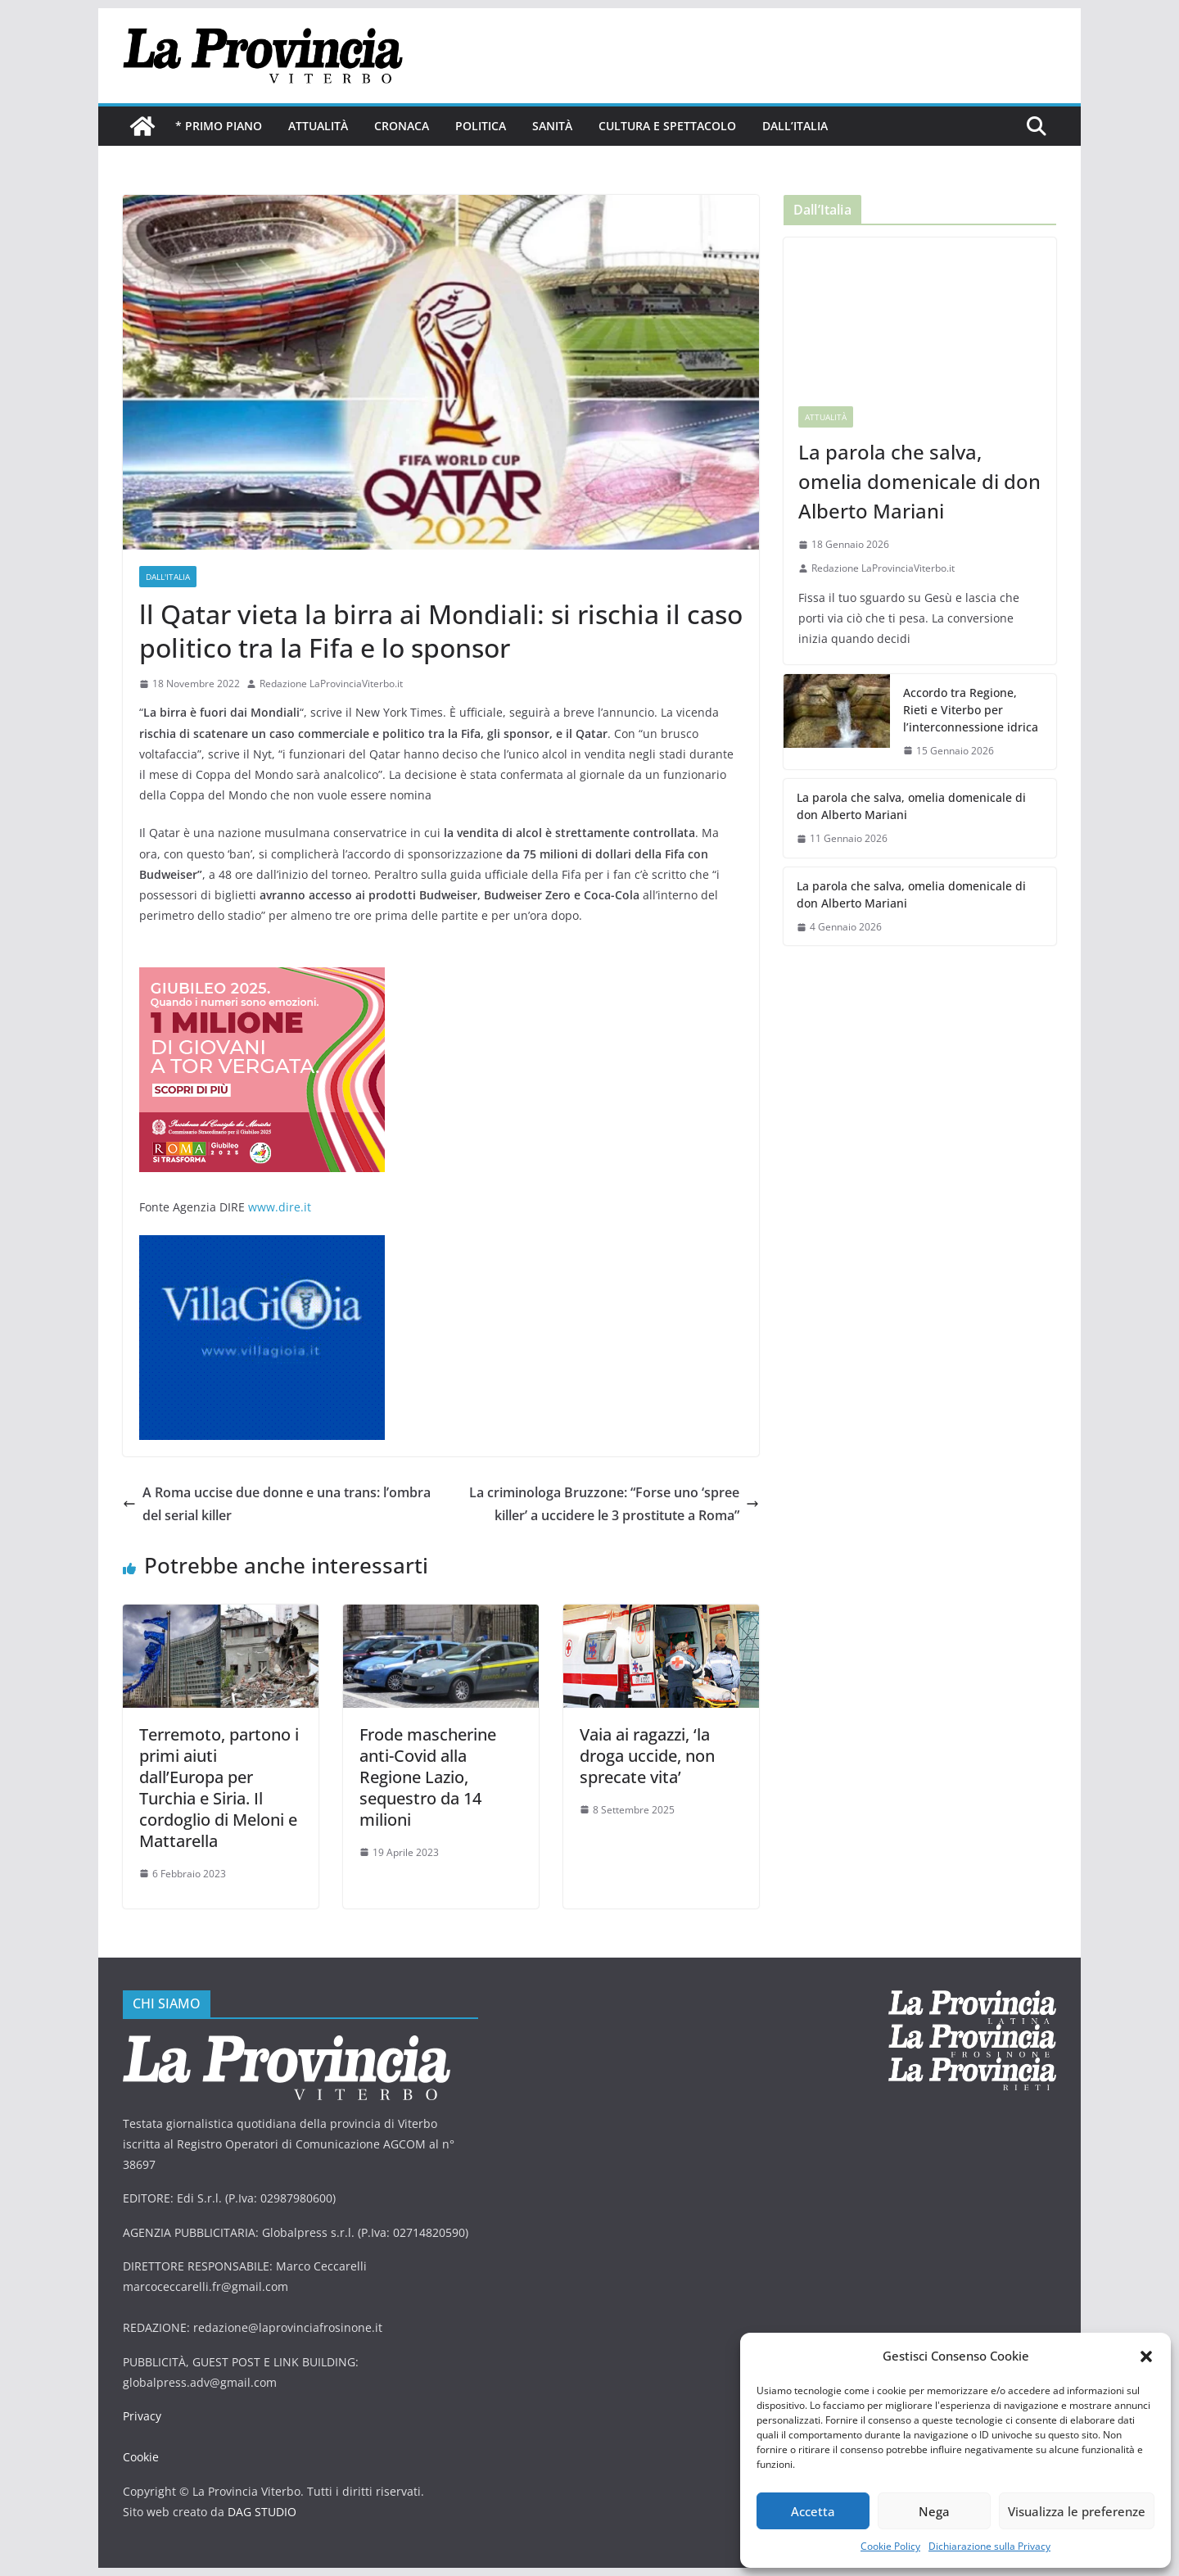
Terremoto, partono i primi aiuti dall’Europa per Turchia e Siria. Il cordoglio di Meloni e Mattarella (219, 1787)
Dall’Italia (795, 126)
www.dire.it (279, 1207)
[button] (1146, 2356)
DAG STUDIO (262, 2511)
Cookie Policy (890, 2546)
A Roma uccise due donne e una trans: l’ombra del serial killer (277, 1504)
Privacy (142, 2416)
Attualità (318, 126)
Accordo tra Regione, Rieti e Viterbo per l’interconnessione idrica (970, 710)
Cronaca (401, 126)
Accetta (813, 2511)
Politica (480, 126)
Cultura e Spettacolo (667, 126)
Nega (934, 2511)
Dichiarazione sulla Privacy (989, 2546)
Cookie (141, 2457)
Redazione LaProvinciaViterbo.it (331, 683)
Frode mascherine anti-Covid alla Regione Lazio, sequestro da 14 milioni (427, 1777)
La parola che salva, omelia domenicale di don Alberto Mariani (919, 481)
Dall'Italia (168, 576)
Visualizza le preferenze (1076, 2511)
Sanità (552, 126)
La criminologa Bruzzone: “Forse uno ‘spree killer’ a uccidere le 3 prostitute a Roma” (614, 1504)
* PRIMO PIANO (218, 126)
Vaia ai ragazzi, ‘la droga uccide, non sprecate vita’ (647, 1755)
